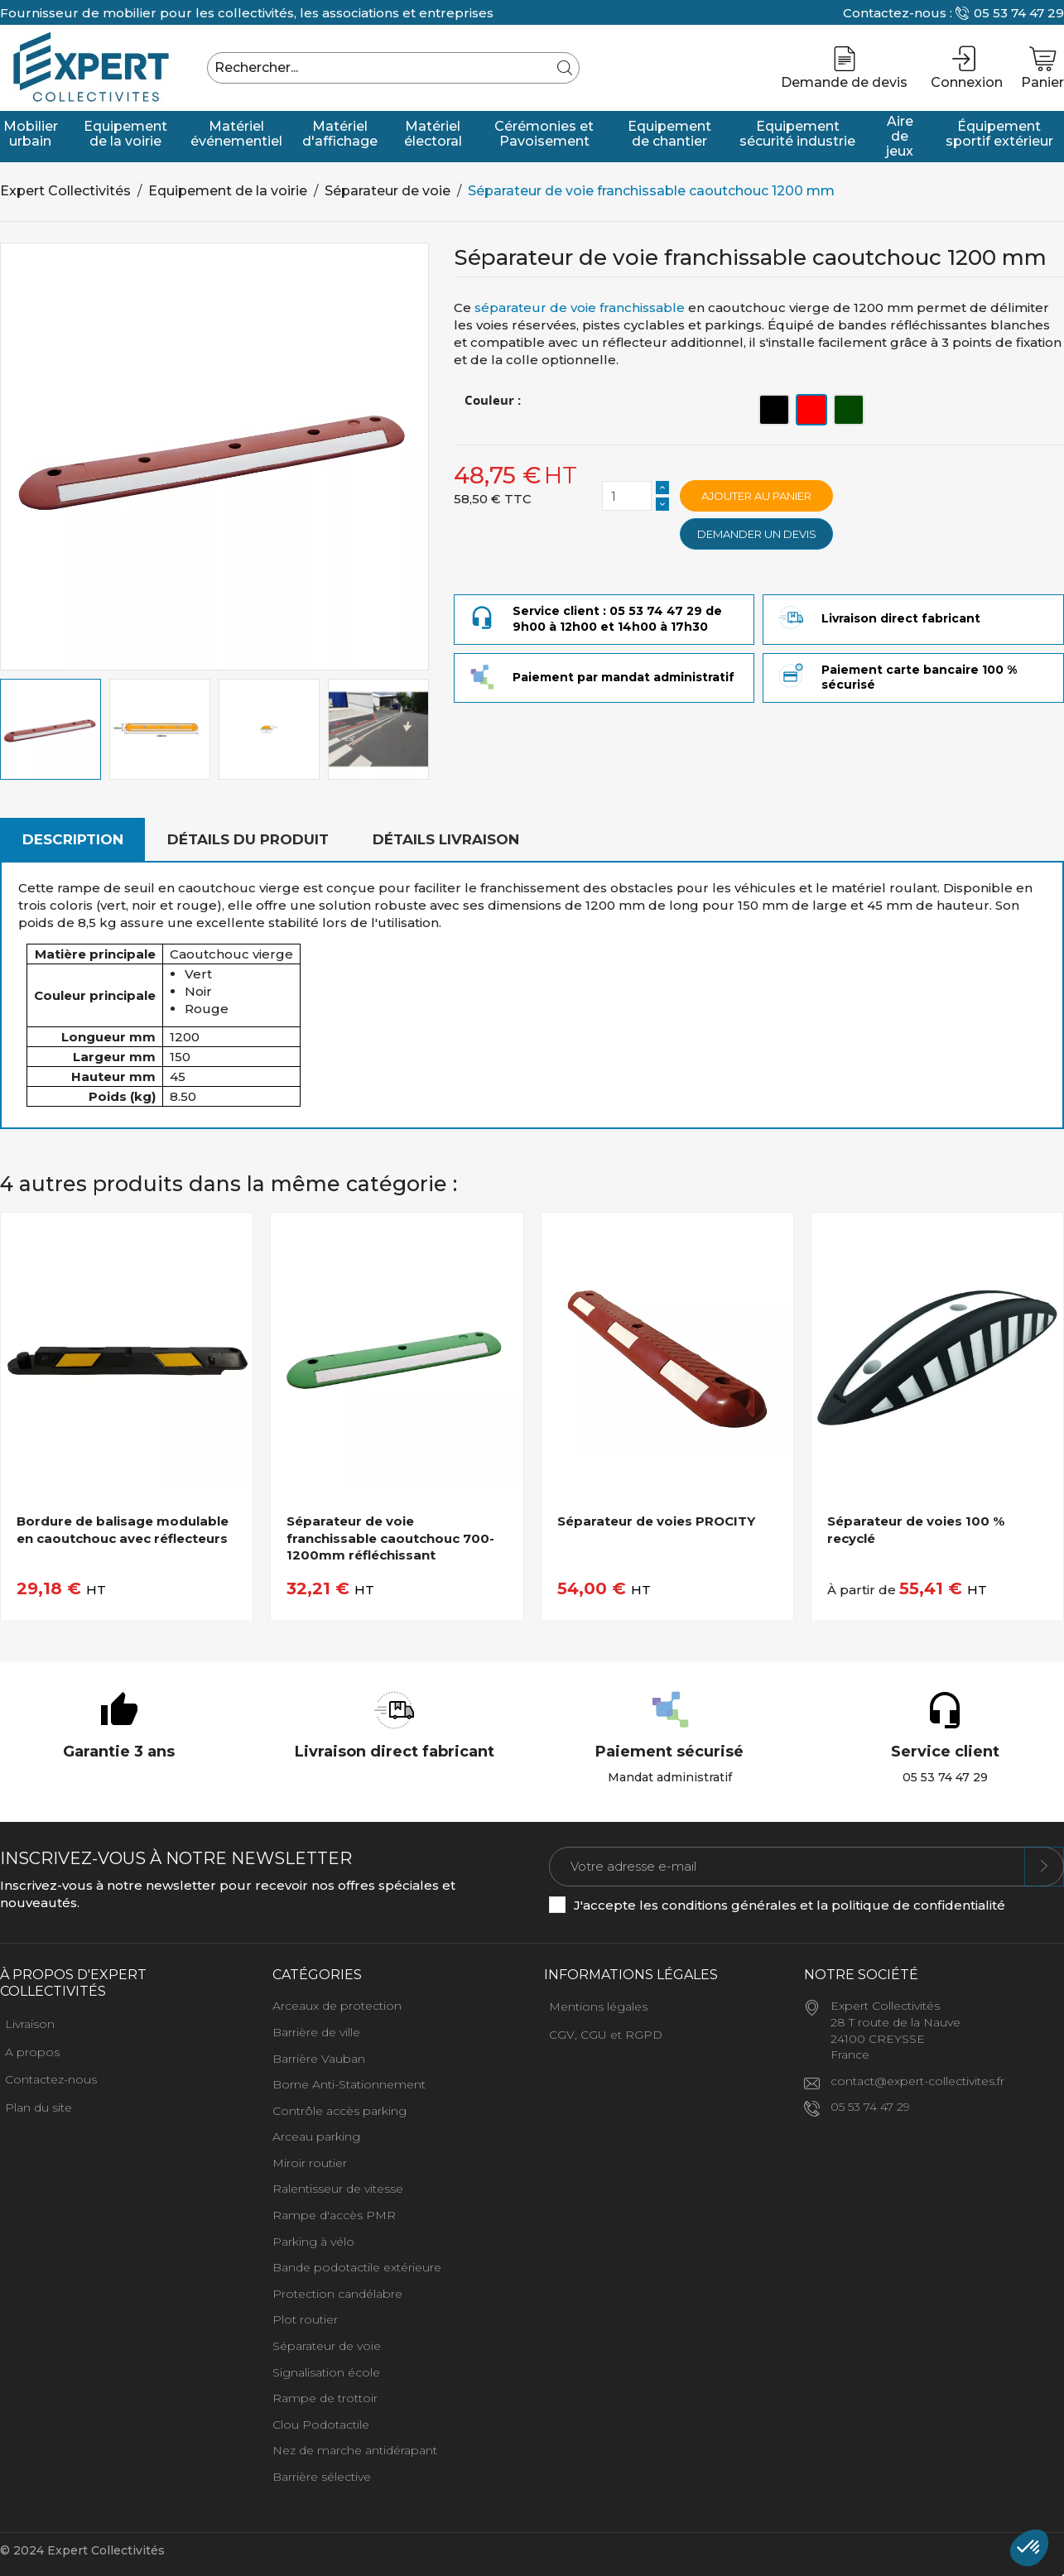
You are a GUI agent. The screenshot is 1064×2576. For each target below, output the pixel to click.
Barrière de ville (316, 2032)
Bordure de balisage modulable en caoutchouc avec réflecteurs (123, 1529)
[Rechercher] (393, 68)
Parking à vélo (313, 2241)
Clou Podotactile (320, 2424)
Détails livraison (446, 839)
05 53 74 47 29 (1019, 13)
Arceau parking (316, 2136)
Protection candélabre (337, 2293)
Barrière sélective (321, 2476)
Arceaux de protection (337, 2005)
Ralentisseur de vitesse (337, 2188)
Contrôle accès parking (339, 2110)
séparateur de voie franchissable (579, 307)
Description (72, 839)
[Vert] (848, 409)
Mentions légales (598, 2006)
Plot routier (305, 2319)
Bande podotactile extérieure (356, 2267)
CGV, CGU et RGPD (605, 2034)
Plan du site (38, 2107)
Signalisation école (326, 2372)
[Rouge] (811, 409)
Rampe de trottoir (325, 2398)
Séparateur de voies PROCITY (656, 1521)
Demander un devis (756, 534)
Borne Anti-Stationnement (349, 2084)
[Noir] (774, 409)
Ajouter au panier (756, 495)
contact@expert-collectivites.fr (917, 2081)
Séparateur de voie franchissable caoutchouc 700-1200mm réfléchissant (390, 1538)
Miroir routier (309, 2162)
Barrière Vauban (318, 2058)
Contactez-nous (51, 2079)
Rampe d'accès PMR (334, 2215)
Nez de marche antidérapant (354, 2450)
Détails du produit (248, 839)
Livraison (30, 2023)
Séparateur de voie (326, 2345)
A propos (32, 2052)
